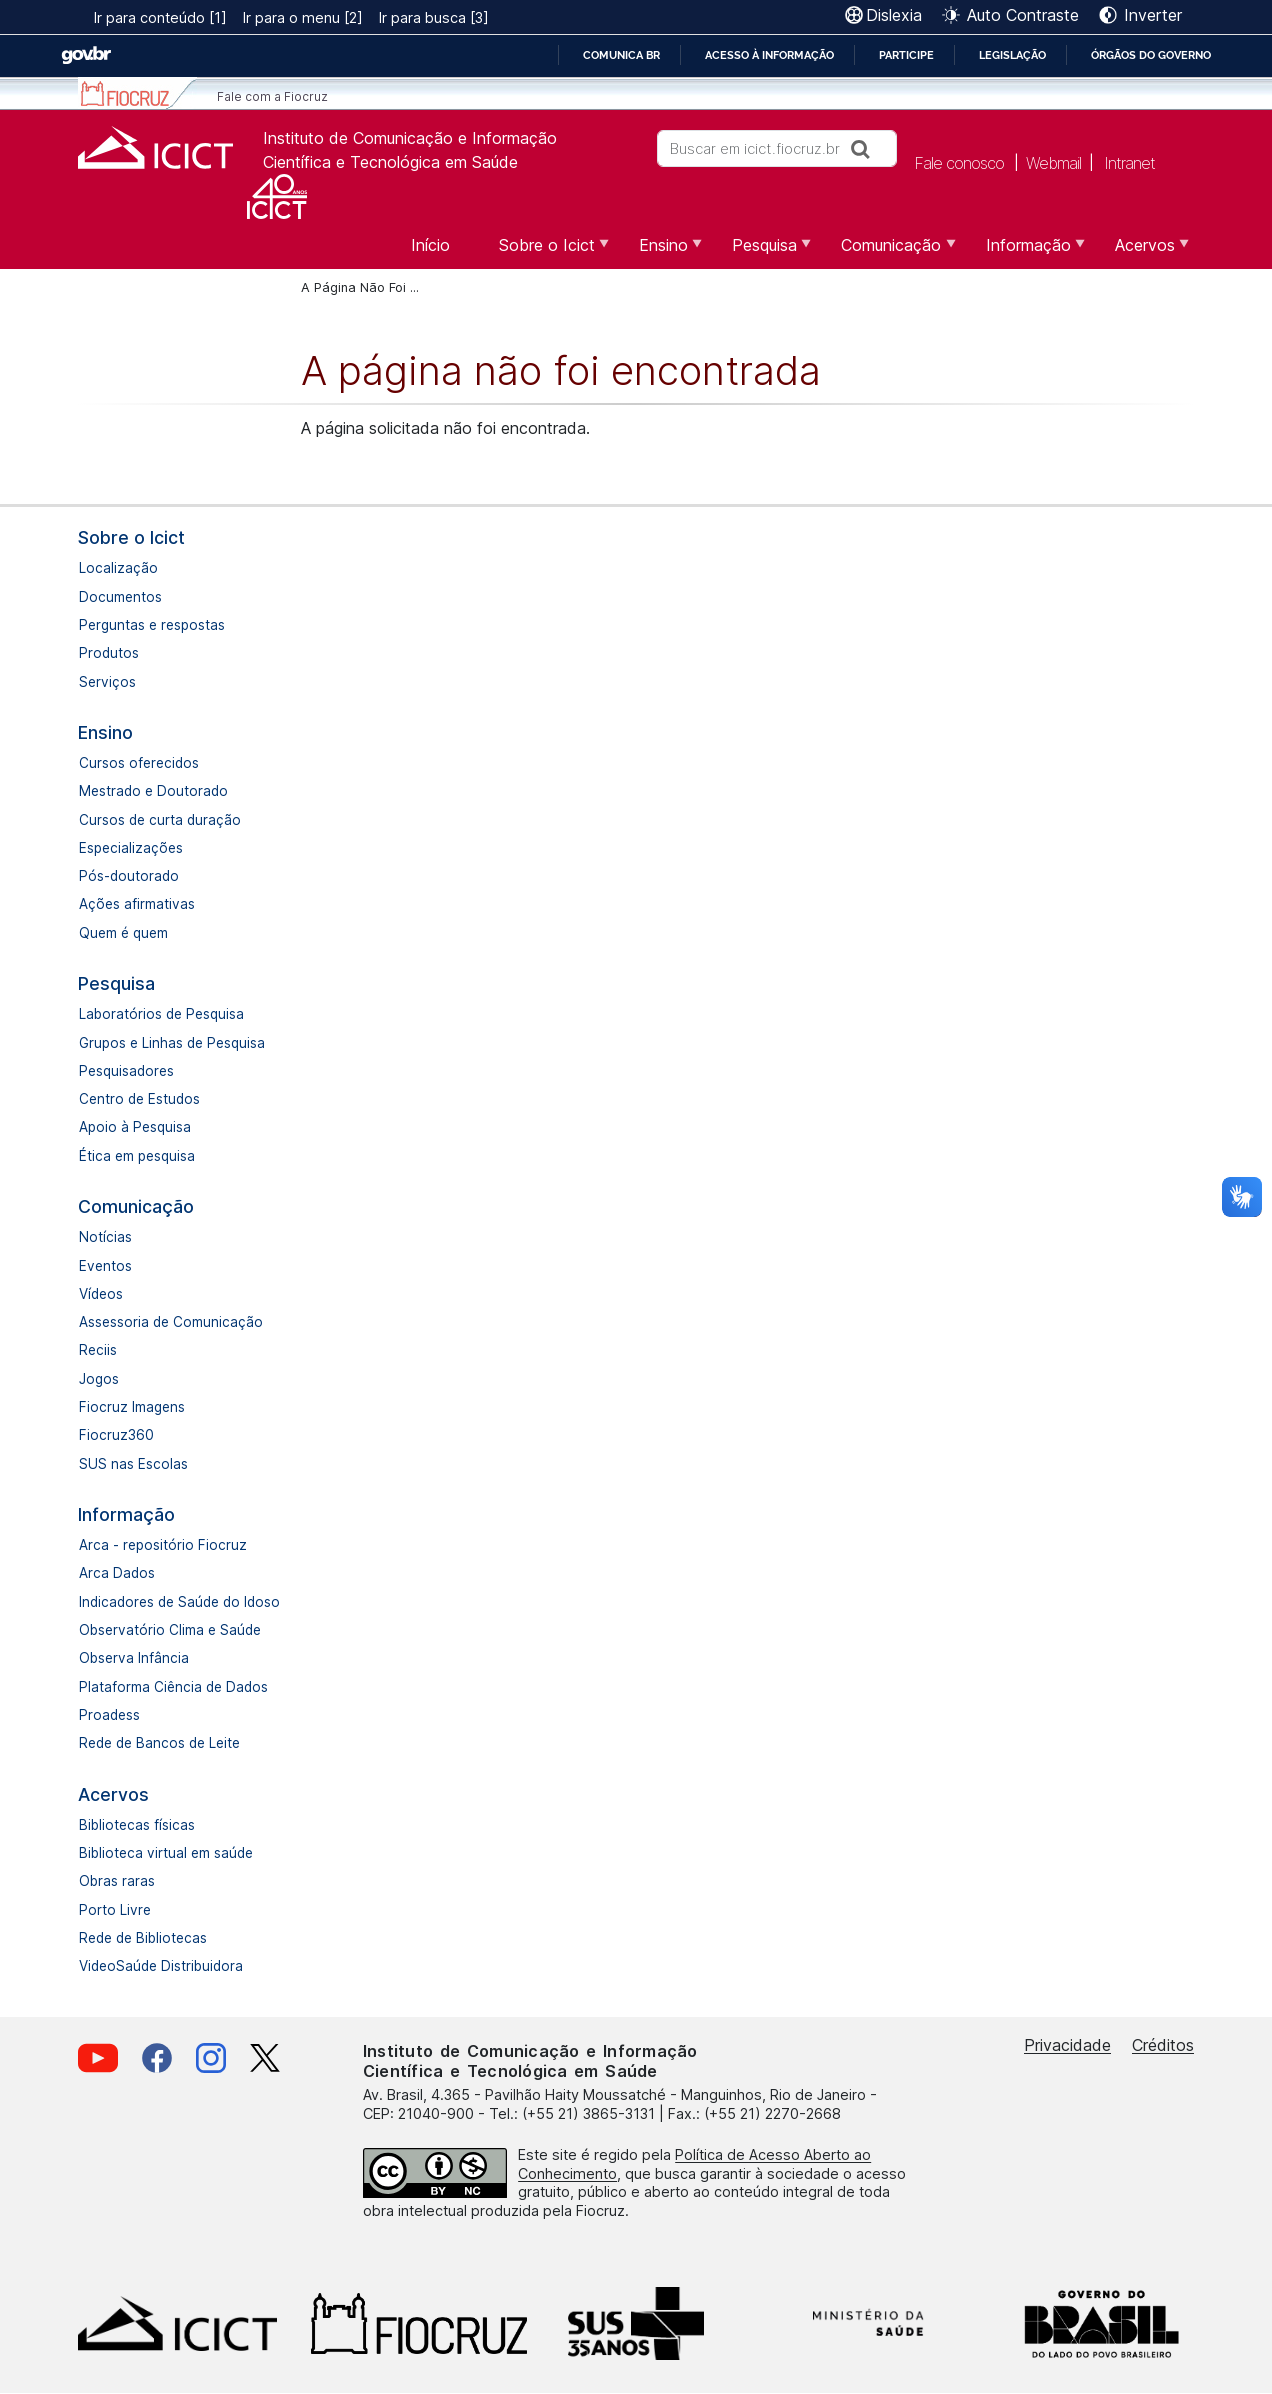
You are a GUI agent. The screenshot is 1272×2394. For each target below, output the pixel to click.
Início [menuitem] (430, 245)
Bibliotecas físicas (137, 1825)
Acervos (113, 1794)
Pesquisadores (126, 1071)
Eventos (105, 1266)
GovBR (86, 55)
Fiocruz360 (116, 1435)
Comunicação (136, 1206)
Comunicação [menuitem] (888, 252)
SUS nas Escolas (133, 1464)
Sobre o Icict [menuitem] (544, 252)
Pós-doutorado (129, 876)
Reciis (98, 1350)
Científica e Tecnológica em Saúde (390, 162)
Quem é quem (123, 933)
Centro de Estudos (139, 1099)
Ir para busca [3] (434, 17)
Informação (126, 1514)
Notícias (105, 1237)
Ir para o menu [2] (303, 17)
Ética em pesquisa (137, 1156)
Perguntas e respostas (152, 625)
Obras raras (117, 1881)
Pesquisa (116, 983)
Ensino (105, 732)
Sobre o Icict (131, 537)
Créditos (1163, 2045)
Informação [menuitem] (1026, 252)
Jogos (99, 1379)
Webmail (1053, 162)
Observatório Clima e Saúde (170, 1630)
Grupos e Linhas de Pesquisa (172, 1043)
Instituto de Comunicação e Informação (410, 138)
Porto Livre (115, 1910)
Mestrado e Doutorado (153, 791)
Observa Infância (134, 1658)
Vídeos (101, 1294)
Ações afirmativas (137, 904)
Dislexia (894, 15)
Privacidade (1067, 2045)
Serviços (107, 682)
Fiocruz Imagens (132, 1407)
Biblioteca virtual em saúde (166, 1853)
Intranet (1129, 162)
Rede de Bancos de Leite (159, 1743)
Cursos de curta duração (160, 820)
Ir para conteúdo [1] (160, 17)
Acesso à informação (769, 55)
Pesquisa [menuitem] (762, 252)
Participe (906, 55)
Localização (118, 568)
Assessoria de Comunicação (171, 1322)
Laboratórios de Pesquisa (161, 1014)
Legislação (1012, 55)
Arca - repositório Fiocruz (163, 1545)
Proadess (109, 1715)
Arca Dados (117, 1573)
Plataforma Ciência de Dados (173, 1687)
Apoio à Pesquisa (135, 1127)
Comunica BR (621, 55)
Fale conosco (959, 162)
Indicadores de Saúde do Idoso (179, 1602)
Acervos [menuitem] (1142, 252)
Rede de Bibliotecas (143, 1938)
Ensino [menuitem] (661, 252)
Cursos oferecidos (139, 763)
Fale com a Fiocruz (272, 96)
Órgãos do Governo (1151, 55)
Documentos (120, 597)
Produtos (109, 653)
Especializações (131, 848)
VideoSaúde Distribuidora (161, 1966)
